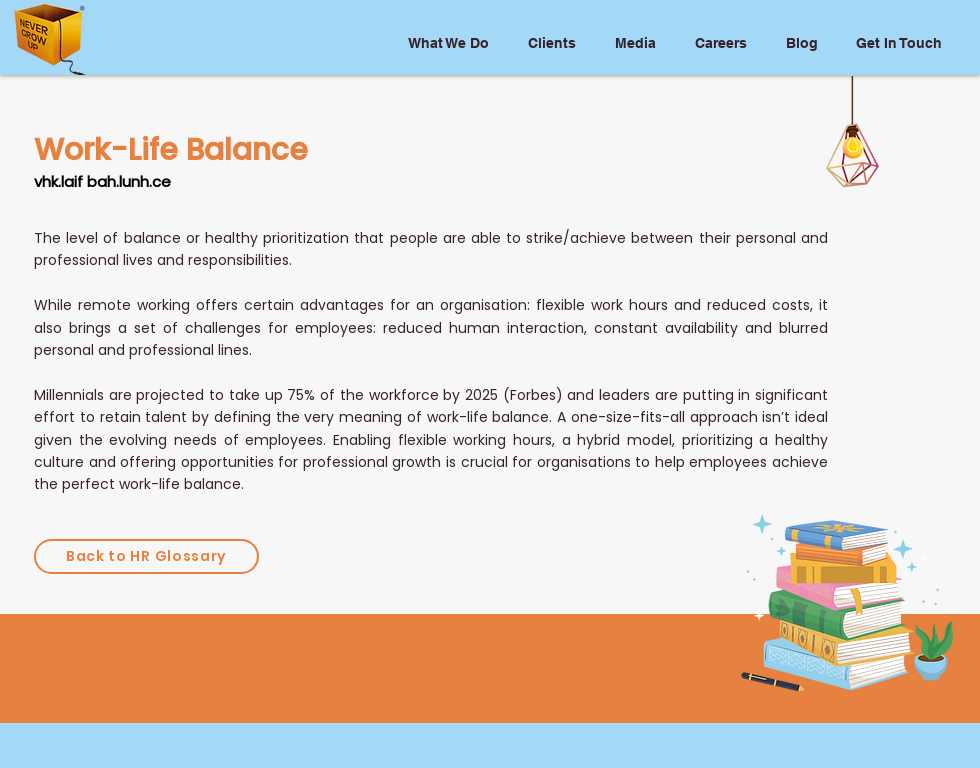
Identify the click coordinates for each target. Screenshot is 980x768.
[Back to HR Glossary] (146, 556)
